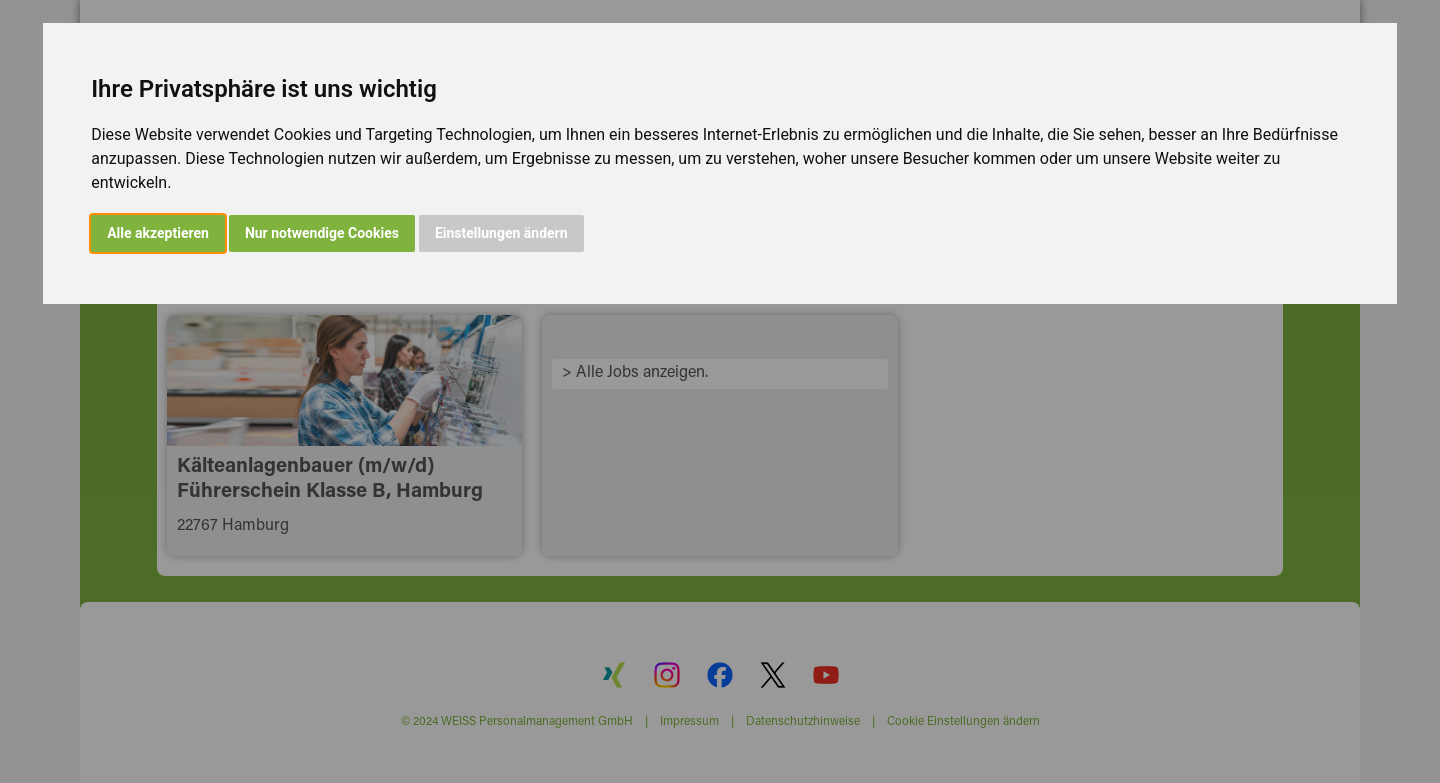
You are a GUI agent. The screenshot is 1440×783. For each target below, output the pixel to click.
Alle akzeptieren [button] (158, 233)
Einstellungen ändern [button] (501, 233)
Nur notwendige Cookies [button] (322, 233)
